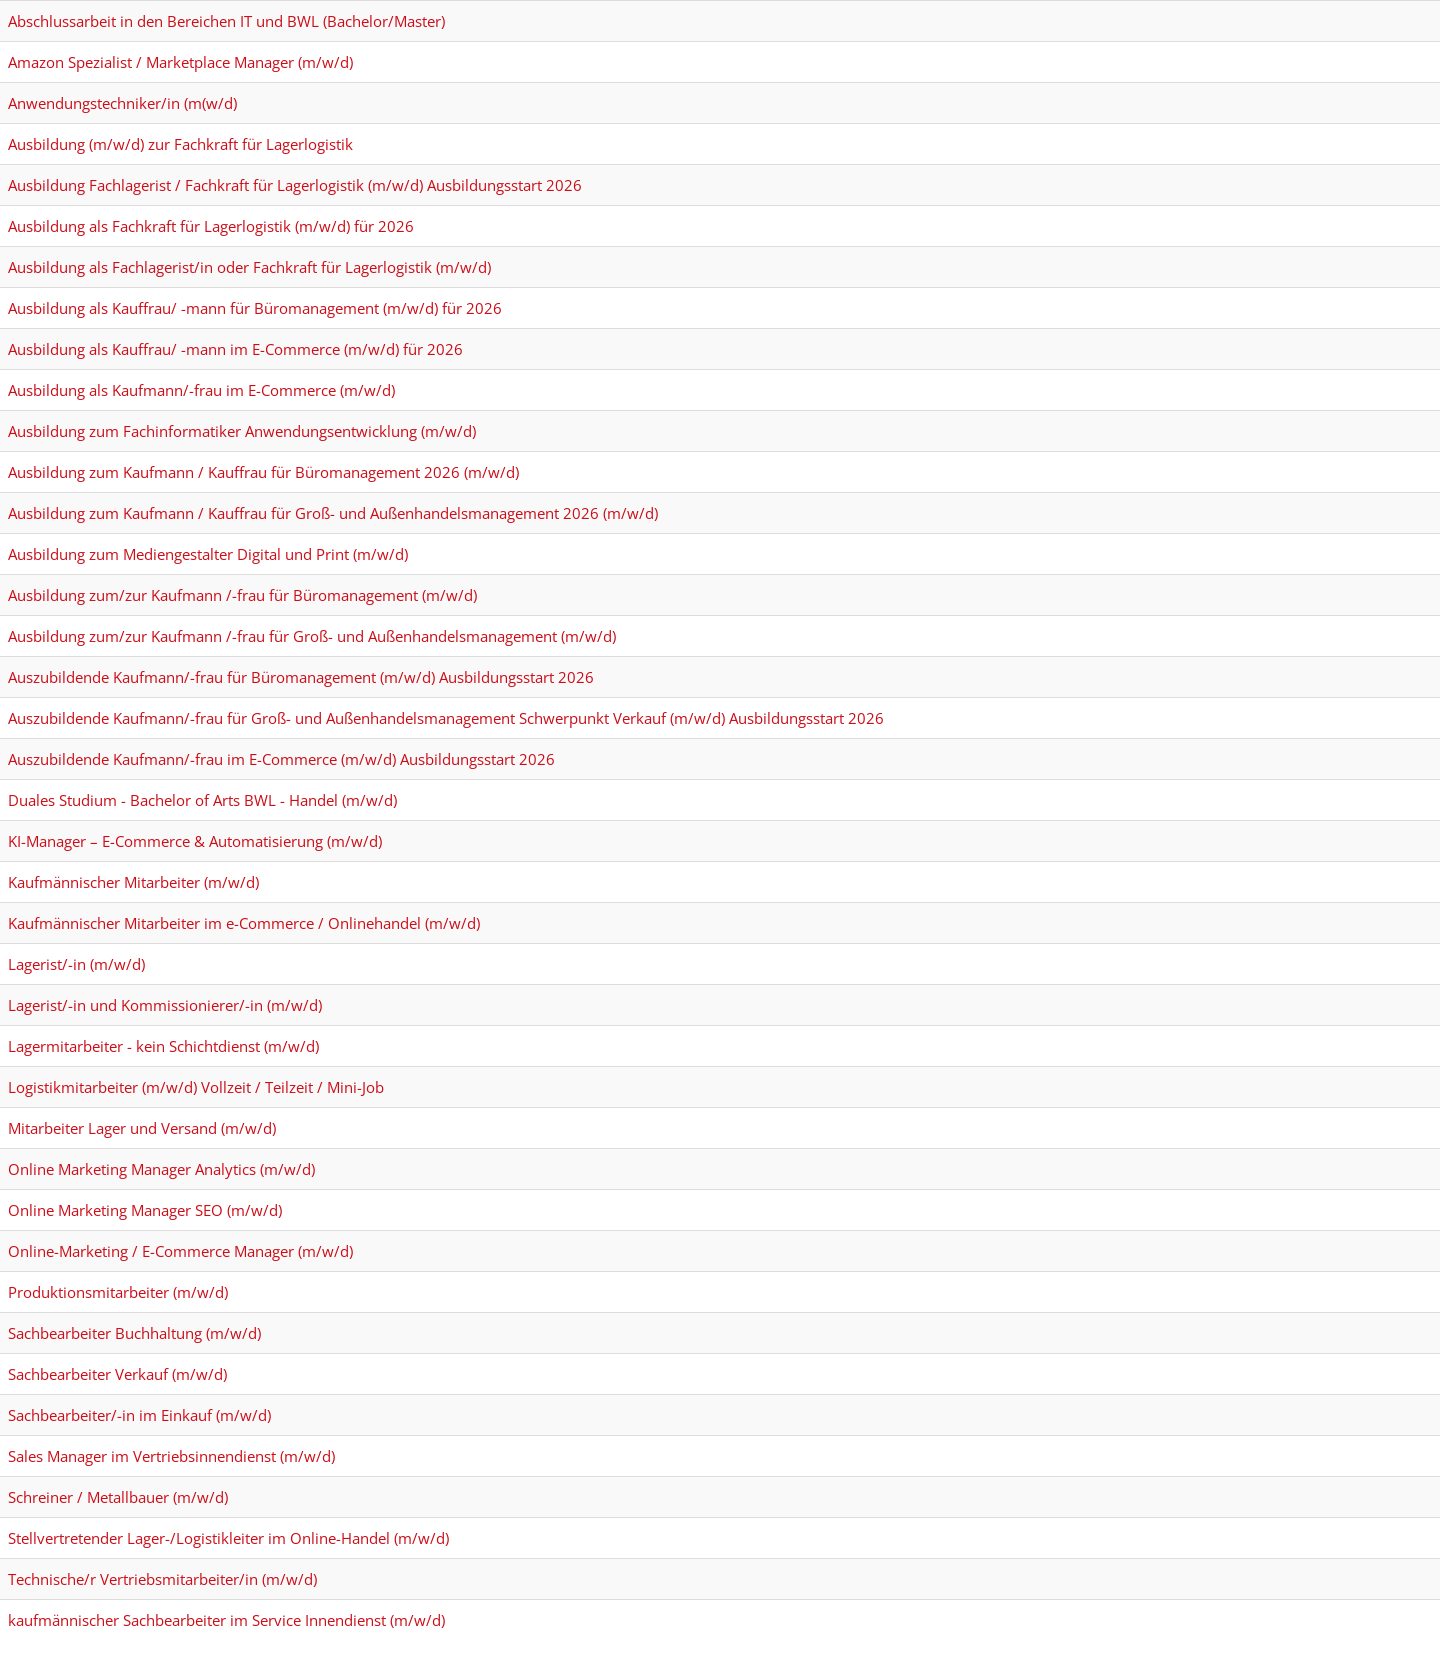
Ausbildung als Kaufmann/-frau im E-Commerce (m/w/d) (201, 390)
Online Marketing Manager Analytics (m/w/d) (161, 1169)
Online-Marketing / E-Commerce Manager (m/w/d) (180, 1251)
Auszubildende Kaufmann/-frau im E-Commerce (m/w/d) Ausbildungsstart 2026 (281, 759)
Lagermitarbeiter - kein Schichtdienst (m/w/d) (163, 1046)
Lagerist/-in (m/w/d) (76, 964)
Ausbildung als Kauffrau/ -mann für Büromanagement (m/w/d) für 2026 (255, 308)
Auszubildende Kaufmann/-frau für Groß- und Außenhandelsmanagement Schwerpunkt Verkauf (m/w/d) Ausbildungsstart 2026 (446, 718)
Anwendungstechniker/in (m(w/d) (122, 103)
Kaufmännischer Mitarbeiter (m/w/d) (133, 882)
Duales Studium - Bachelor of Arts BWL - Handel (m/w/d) (202, 800)
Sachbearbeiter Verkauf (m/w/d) (117, 1374)
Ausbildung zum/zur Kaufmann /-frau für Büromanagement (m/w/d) (242, 595)
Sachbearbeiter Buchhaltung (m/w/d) (134, 1333)
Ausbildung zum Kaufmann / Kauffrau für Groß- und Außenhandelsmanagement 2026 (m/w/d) (333, 513)
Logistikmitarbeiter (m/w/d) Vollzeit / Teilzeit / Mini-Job (196, 1087)
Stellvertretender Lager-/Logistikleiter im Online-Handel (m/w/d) (228, 1538)
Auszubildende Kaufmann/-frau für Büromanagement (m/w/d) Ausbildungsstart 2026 (301, 677)
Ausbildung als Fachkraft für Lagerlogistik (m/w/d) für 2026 (211, 226)
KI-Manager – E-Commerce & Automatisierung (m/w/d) (195, 841)
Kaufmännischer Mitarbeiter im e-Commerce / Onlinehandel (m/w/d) (244, 923)
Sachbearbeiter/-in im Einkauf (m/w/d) (139, 1415)
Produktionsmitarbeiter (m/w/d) (118, 1292)
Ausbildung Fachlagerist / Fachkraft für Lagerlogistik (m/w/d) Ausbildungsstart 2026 (295, 185)
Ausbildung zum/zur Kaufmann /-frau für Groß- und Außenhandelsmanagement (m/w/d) (312, 636)
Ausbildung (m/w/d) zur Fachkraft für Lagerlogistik (180, 144)
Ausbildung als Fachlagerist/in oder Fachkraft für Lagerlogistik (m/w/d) (249, 267)
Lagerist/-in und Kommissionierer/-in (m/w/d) (165, 1005)
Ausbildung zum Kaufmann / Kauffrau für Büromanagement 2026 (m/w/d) (263, 472)
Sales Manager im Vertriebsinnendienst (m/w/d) (171, 1456)
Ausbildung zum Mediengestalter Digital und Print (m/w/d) (208, 554)
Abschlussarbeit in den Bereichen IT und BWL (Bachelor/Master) (226, 21)
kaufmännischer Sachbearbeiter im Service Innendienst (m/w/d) (226, 1620)
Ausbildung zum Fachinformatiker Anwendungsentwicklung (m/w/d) (242, 431)
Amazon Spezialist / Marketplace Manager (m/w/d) (180, 62)
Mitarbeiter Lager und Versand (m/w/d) (142, 1128)
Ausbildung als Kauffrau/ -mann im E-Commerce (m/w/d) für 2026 (235, 349)
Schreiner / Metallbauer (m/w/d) (118, 1497)
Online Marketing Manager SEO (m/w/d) (145, 1210)
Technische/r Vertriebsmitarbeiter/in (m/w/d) (162, 1579)
